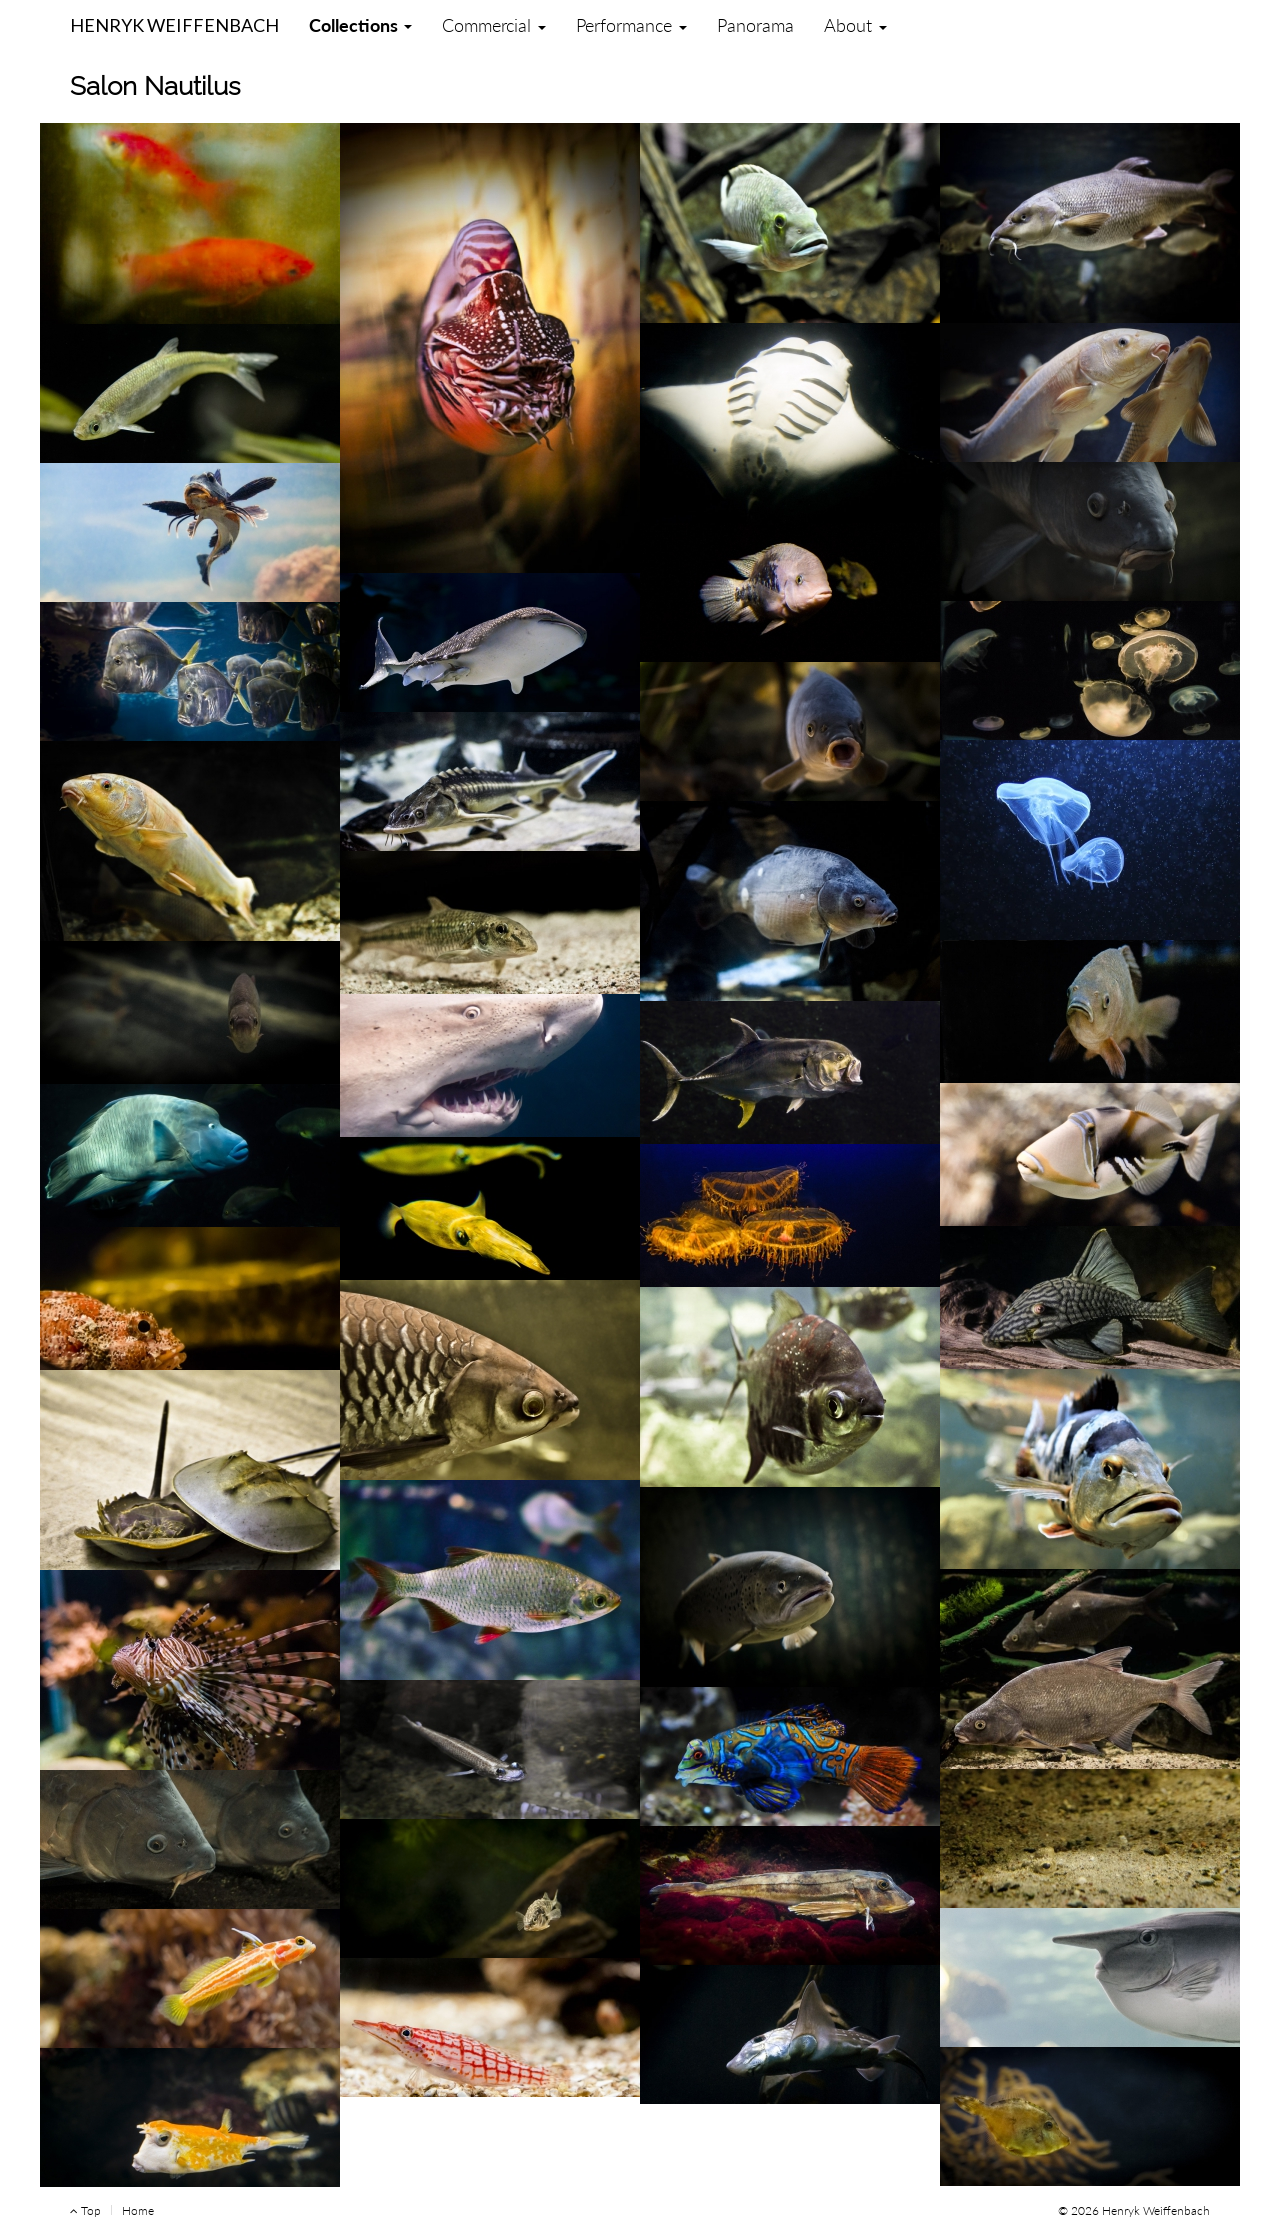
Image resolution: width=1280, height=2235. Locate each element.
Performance (631, 25)
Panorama (755, 25)
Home (138, 2210)
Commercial (494, 25)
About (855, 25)
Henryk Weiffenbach (174, 21)
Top (85, 2210)
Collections (360, 25)
